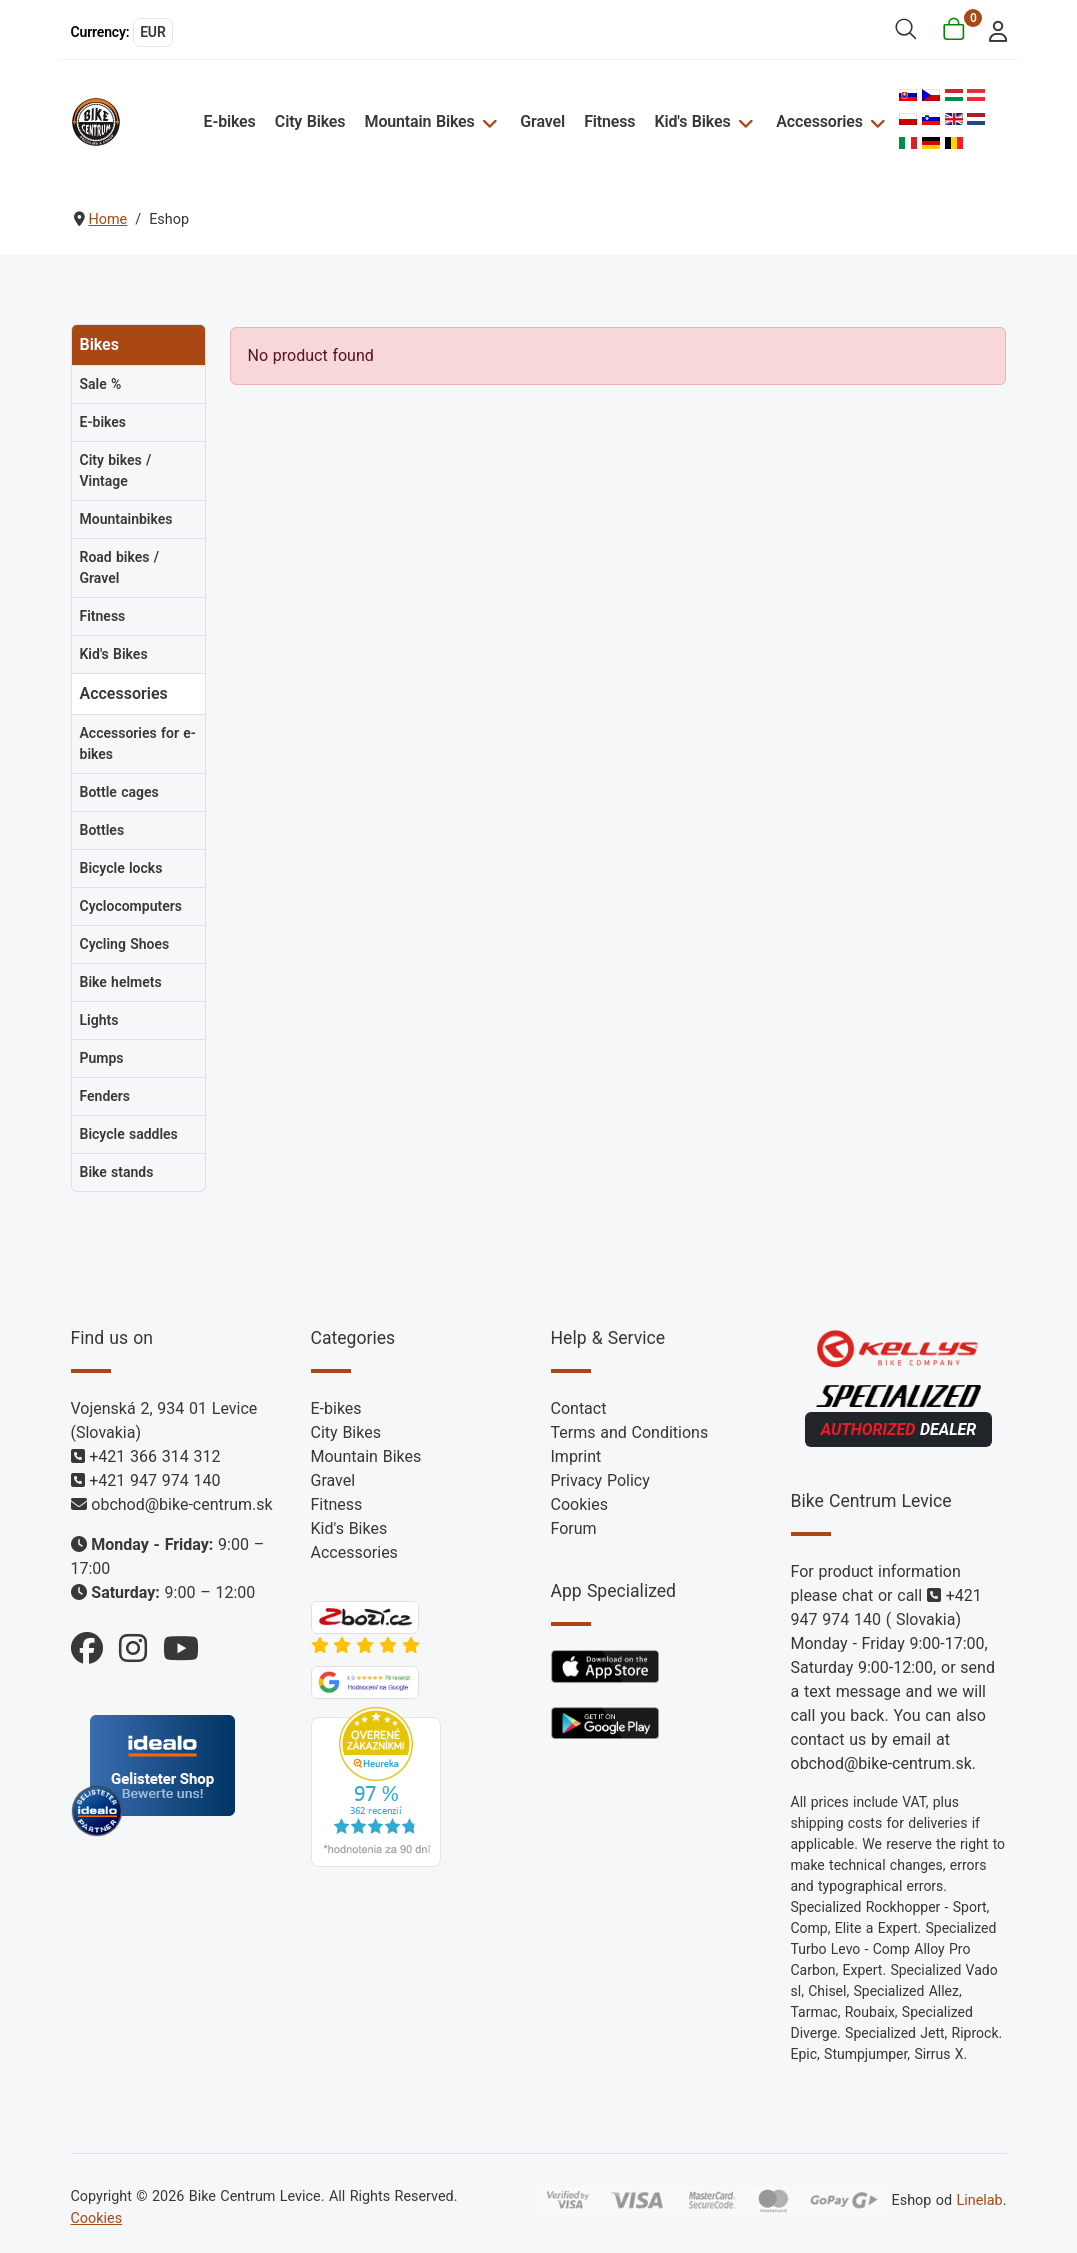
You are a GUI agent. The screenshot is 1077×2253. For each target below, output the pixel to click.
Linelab (979, 2200)
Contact (579, 1408)
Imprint (576, 1456)
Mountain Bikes (421, 121)
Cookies (579, 1504)
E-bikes (231, 121)
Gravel (543, 121)
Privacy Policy (600, 1480)
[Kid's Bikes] (743, 121)
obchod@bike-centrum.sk (181, 1504)
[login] (991, 29)
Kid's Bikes (693, 121)
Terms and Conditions (630, 1432)
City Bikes (312, 121)
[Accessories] (874, 121)
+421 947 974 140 (154, 1480)
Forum (574, 1528)
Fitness (610, 121)
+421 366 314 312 (154, 1456)
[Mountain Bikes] (488, 121)
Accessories (819, 121)
